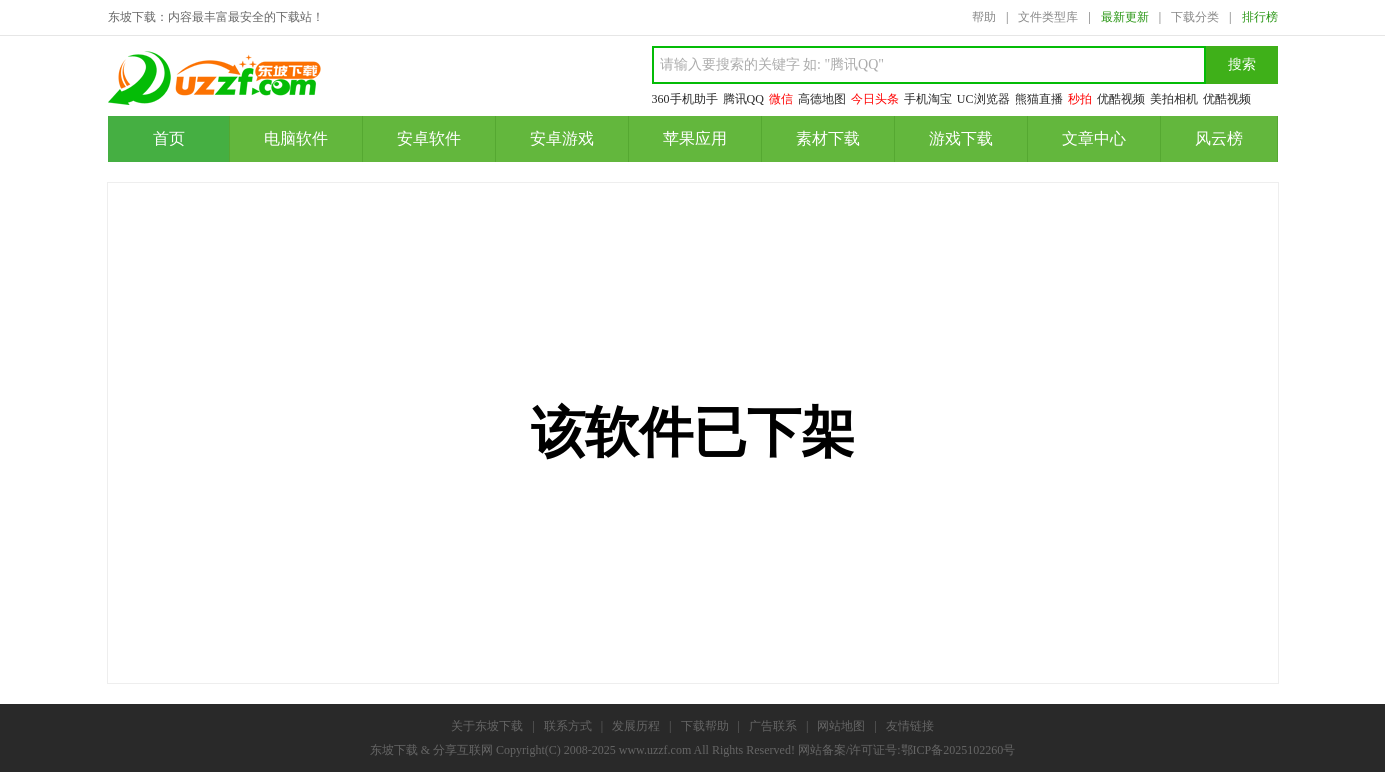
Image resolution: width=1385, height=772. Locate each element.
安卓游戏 (562, 138)
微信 (781, 99)
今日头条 (875, 99)
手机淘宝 (928, 99)
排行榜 (1260, 17)
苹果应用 (695, 138)
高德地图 (822, 99)
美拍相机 (1174, 99)
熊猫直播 (1039, 99)
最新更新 (1125, 17)
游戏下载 (961, 138)
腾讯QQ (743, 99)
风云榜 (1219, 138)
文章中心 (1094, 138)
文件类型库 (1048, 17)
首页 (169, 138)
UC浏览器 (983, 99)
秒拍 (1080, 99)
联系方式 (568, 726)
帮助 (984, 17)
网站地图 (841, 726)
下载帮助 (705, 726)
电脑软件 (296, 138)
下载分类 (1195, 17)
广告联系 (773, 726)
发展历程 (636, 726)
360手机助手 (685, 99)
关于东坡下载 (487, 726)
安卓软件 (429, 138)
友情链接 (910, 726)
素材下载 (828, 138)
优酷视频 (1121, 99)
